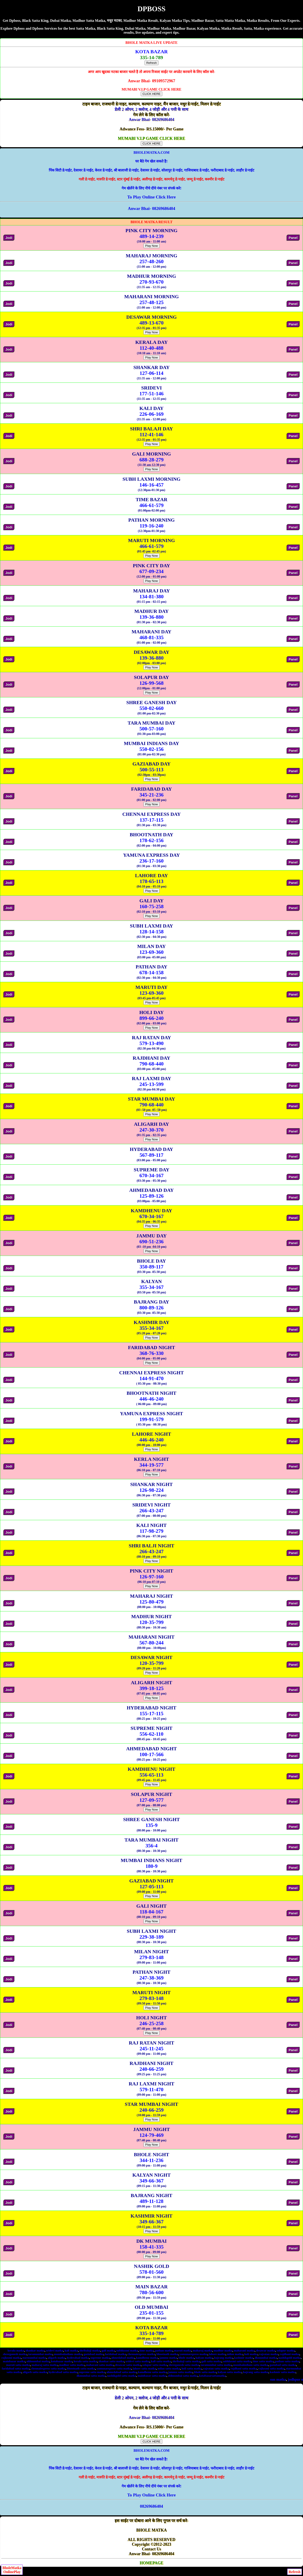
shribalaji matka (90, 2350)
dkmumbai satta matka (91, 2375)
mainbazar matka (14, 2361)
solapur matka (286, 2350)
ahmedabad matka (123, 2357)
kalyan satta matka (230, 2372)
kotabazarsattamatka (212, 2375)
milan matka (235, 2354)
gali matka (108, 2350)
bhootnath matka (167, 2354)
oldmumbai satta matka (183, 2375)
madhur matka (223, 2350)
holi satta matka (192, 2368)
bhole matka (186, 2357)
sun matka (294, 2379)
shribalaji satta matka (186, 2361)
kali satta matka (161, 2361)
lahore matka (217, 2354)
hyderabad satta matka (63, 2372)
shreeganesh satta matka (184, 2365)
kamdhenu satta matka (152, 2372)
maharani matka (244, 2350)
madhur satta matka (72, 2365)
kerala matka (16, 2350)
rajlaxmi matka (11, 2357)
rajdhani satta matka (244, 2368)
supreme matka (100, 2357)
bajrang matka (223, 2357)
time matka (146, 2350)
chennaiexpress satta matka (48, 2368)
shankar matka (35, 2350)
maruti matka (182, 2350)
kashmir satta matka (283, 2372)
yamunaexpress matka (193, 2354)
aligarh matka (56, 2357)
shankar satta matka (111, 2361)
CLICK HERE (151, 94)
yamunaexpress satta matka (114, 2368)
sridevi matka (54, 2350)
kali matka (71, 2350)
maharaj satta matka (45, 2365)
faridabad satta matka (16, 2368)
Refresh (151, 63)
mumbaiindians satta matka (250, 2365)
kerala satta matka (85, 2361)
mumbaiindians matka (68, 2354)
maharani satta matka (100, 2365)
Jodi (8, 238)
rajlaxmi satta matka (271, 2368)
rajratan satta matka (216, 2368)
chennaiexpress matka (141, 2354)
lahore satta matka (144, 2368)
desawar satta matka (128, 2365)
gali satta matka (211, 2361)
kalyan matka (204, 2357)
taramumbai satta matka (216, 2365)
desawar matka (265, 2350)
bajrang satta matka (255, 2372)
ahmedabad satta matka (122, 2372)
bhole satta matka (205, 2372)
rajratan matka (268, 2354)
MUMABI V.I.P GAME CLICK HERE (151, 91)
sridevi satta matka (137, 2361)
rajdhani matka (289, 2354)
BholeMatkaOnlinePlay (11, 2570)
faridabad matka (115, 2354)
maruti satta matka (18, 2365)
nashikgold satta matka (121, 2375)
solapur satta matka (154, 2365)
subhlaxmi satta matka (237, 2361)
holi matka (251, 2354)
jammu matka (168, 2357)
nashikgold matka (289, 2357)
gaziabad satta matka (283, 2365)
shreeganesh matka (15, 2354)
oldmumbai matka (38, 2361)
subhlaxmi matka (127, 2350)
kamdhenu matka (147, 2357)
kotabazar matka (61, 2361)
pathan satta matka (287, 2361)
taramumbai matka (40, 2354)
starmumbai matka (34, 2357)
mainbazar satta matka (152, 2375)
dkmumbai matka (266, 2357)
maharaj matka (202, 2350)
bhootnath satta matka (81, 2368)
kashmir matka (243, 2357)
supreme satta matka (92, 2372)
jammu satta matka (180, 2372)
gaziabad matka (93, 2354)
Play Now (151, 245)
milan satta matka (169, 2368)
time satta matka (263, 2361)
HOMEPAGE (151, 2563)
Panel (293, 238)
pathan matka (164, 2350)
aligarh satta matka (35, 2372)
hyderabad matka (78, 2357)
